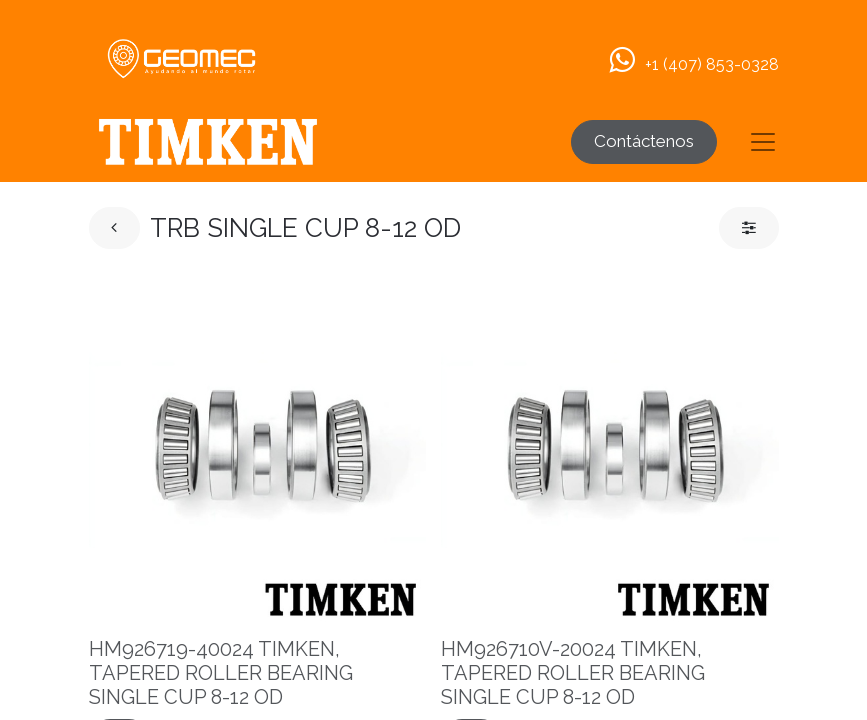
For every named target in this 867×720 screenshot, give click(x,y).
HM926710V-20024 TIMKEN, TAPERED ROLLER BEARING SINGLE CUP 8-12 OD (573, 673)
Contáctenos (644, 141)
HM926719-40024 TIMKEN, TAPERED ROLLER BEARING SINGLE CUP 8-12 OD (221, 673)
